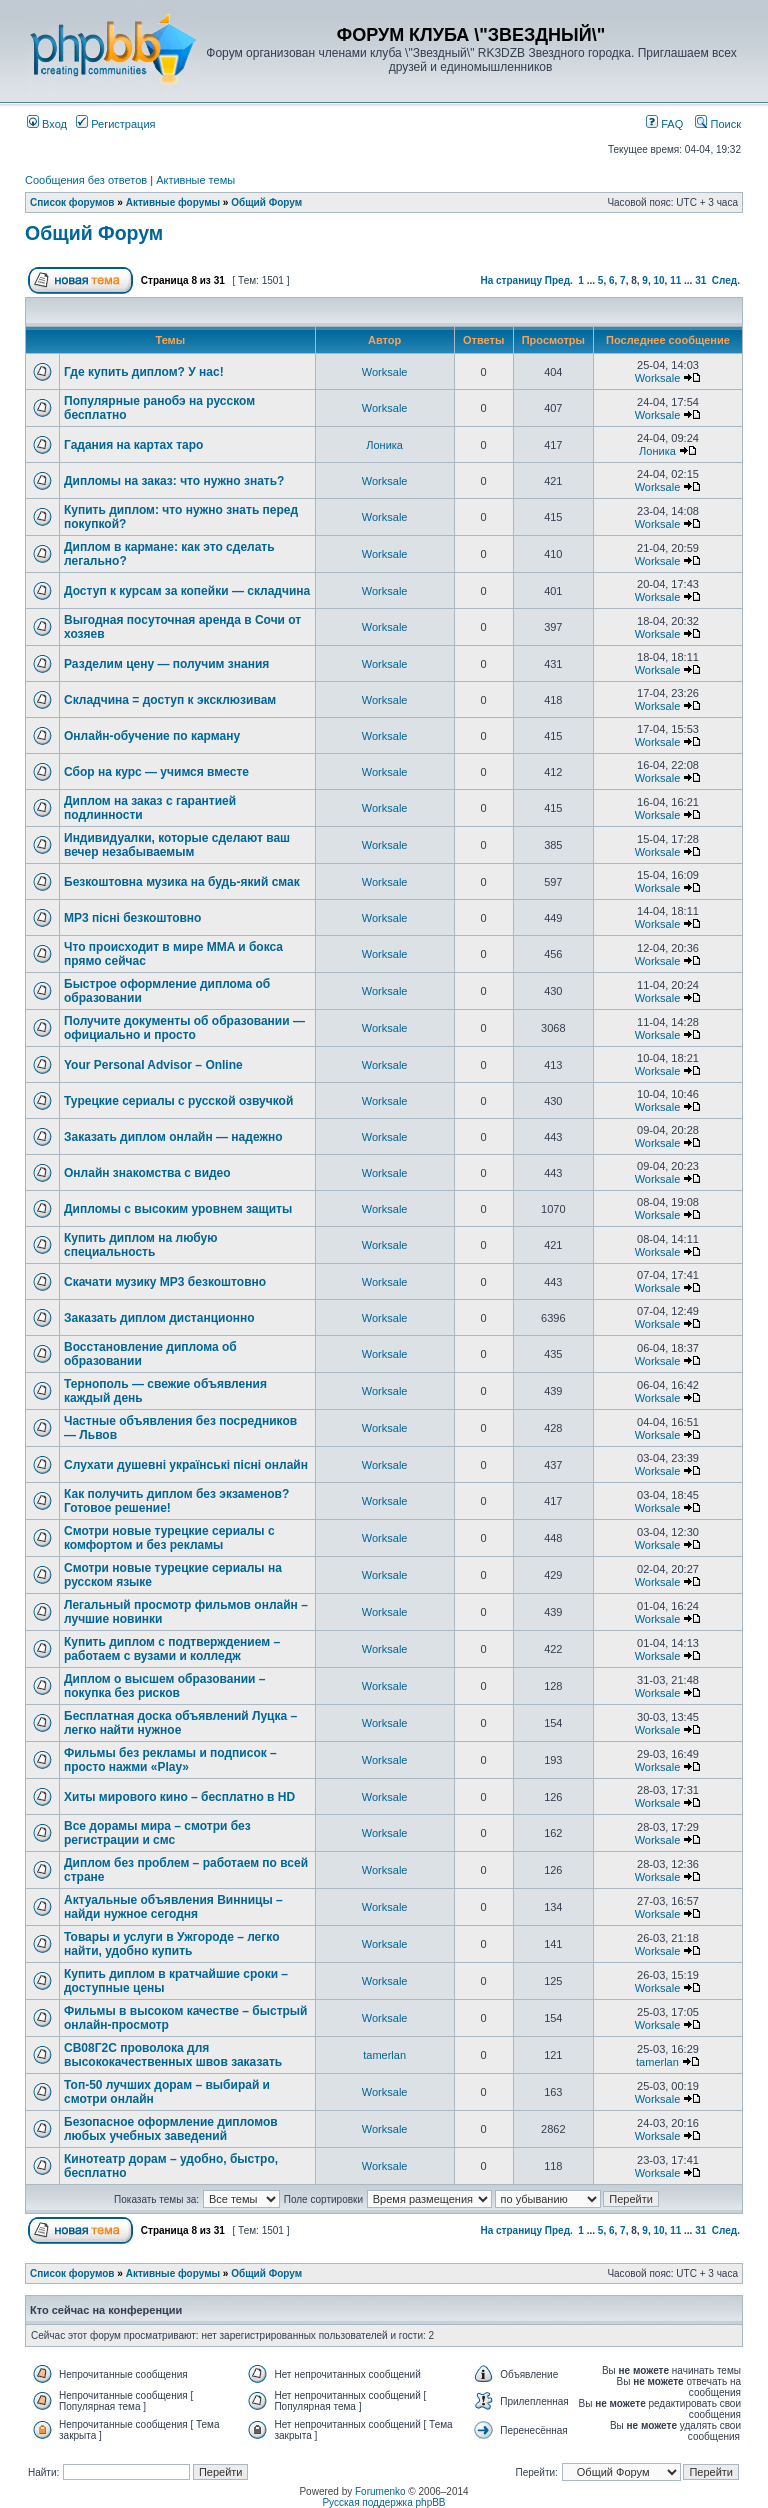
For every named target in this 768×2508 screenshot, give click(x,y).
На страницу (511, 280)
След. (726, 280)
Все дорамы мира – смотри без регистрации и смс (157, 1833)
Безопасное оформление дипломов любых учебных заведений (171, 2129)
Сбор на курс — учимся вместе (156, 772)
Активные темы (195, 180)
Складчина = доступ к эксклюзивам (170, 700)
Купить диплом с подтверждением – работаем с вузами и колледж (172, 1649)
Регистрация (115, 124)
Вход (47, 124)
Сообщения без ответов (86, 180)
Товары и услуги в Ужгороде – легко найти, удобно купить (171, 1944)
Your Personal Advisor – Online (153, 1065)
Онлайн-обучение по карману (152, 736)
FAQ (664, 124)
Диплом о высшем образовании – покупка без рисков (165, 1686)
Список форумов (72, 202)
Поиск (718, 124)
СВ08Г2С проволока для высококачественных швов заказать (173, 2055)
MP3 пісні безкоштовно (132, 918)
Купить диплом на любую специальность (140, 1245)
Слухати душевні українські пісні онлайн (186, 1465)
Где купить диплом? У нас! (144, 372)
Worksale (385, 372)
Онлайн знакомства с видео (147, 1173)
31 (700, 280)
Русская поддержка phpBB (383, 2502)
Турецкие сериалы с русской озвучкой (178, 1101)
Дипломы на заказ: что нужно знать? (174, 481)
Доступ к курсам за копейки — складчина (187, 591)
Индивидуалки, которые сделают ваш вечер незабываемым (177, 845)
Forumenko (380, 2491)
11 (675, 280)
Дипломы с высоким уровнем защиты (178, 1209)
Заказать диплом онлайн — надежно (173, 1137)
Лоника (384, 445)
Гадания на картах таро (133, 445)
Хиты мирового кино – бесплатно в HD (179, 1797)
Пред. (559, 280)
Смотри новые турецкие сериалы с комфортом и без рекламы (169, 1538)
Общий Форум (266, 202)
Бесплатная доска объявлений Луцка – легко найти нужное (180, 1723)
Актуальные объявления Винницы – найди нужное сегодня (173, 1907)
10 (658, 280)
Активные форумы (173, 202)
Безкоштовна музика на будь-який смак (182, 882)
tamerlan (384, 2055)
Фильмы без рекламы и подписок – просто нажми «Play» (170, 1760)
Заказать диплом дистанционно (159, 1318)
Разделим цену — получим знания (166, 664)
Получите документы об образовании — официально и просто (184, 1028)
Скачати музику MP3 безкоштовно (165, 1282)
